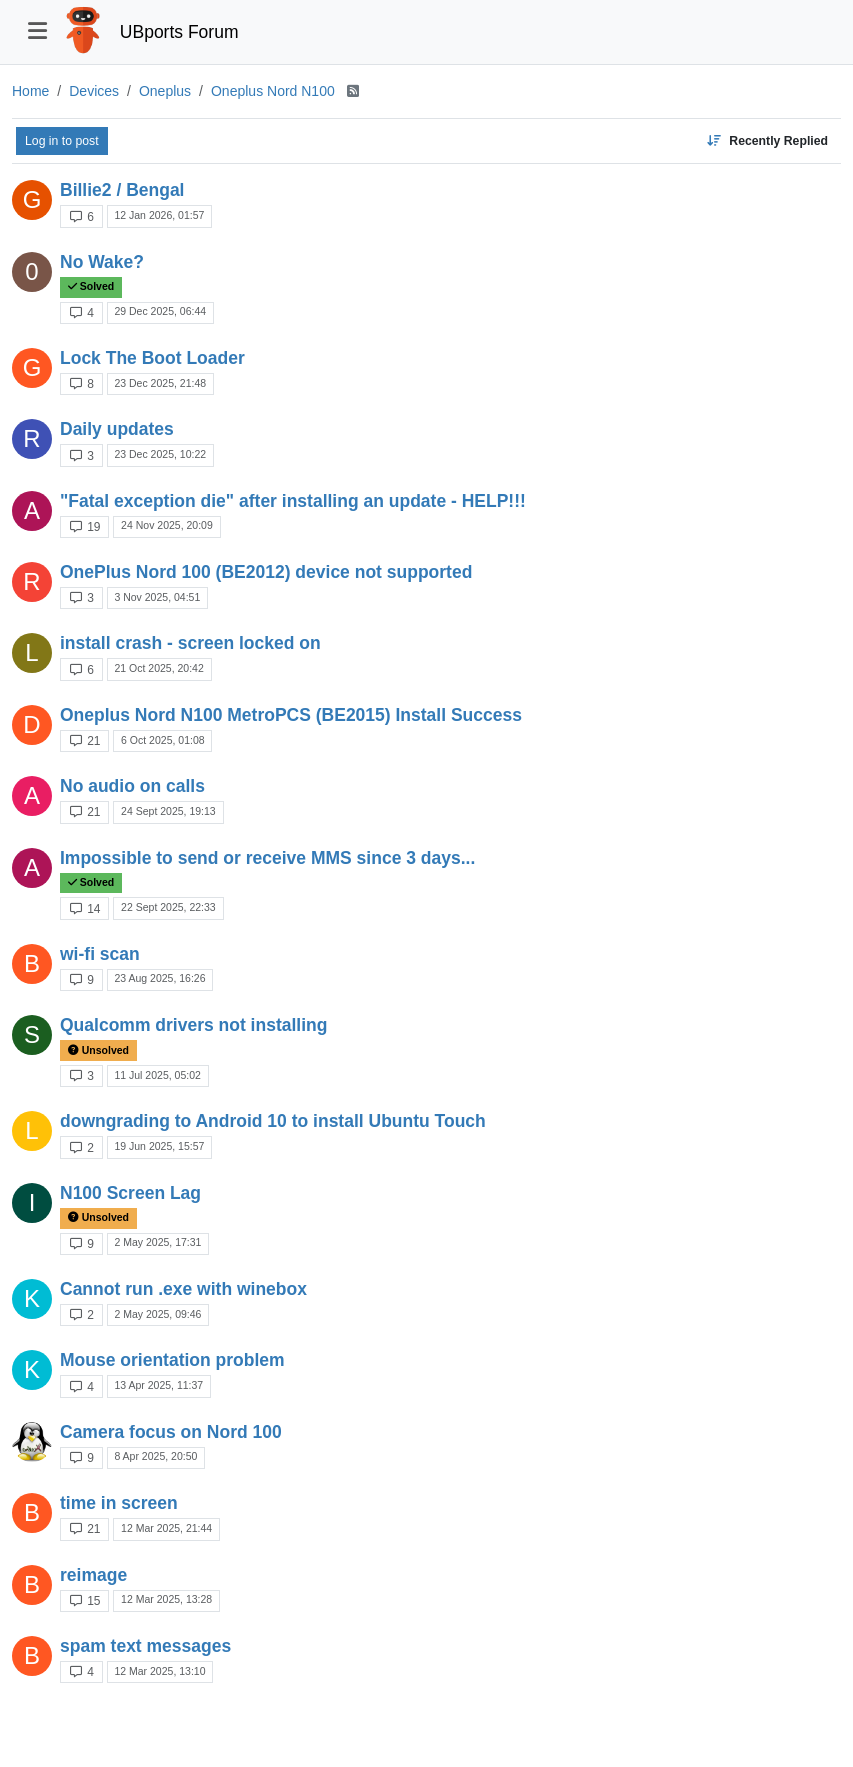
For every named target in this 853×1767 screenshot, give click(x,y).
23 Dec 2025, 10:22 (160, 454)
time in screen (119, 1503)
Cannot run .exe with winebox (183, 1289)
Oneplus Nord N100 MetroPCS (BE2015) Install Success (291, 715)
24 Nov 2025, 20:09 (167, 525)
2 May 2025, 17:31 (157, 1242)
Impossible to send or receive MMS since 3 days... (267, 858)
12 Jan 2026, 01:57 (159, 215)
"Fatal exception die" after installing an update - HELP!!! (293, 501)
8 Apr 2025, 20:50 (155, 1456)
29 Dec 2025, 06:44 (160, 311)
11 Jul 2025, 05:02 (157, 1075)
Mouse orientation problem (172, 1360)
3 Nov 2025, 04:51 (157, 597)
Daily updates (117, 429)
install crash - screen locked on (190, 643)
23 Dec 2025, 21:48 (160, 383)
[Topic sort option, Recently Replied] (767, 141)
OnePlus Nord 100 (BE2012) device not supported (266, 572)
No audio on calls (132, 786)
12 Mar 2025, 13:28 (166, 1599)
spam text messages (145, 1646)
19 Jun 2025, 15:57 (159, 1146)
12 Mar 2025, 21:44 (166, 1528)
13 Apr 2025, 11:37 (158, 1385)
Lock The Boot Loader (152, 358)
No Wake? (102, 262)
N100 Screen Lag (130, 1193)
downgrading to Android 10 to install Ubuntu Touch (273, 1121)
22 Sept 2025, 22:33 (168, 907)
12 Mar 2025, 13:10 (159, 1671)
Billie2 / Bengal (122, 190)
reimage (93, 1575)
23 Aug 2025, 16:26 (159, 978)
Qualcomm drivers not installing (193, 1025)
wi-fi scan (100, 954)
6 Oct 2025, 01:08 (162, 740)
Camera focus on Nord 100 (171, 1432)
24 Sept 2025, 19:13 (168, 811)
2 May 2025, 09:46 (157, 1314)
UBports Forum (179, 32)
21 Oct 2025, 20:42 (158, 668)
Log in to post (62, 141)
